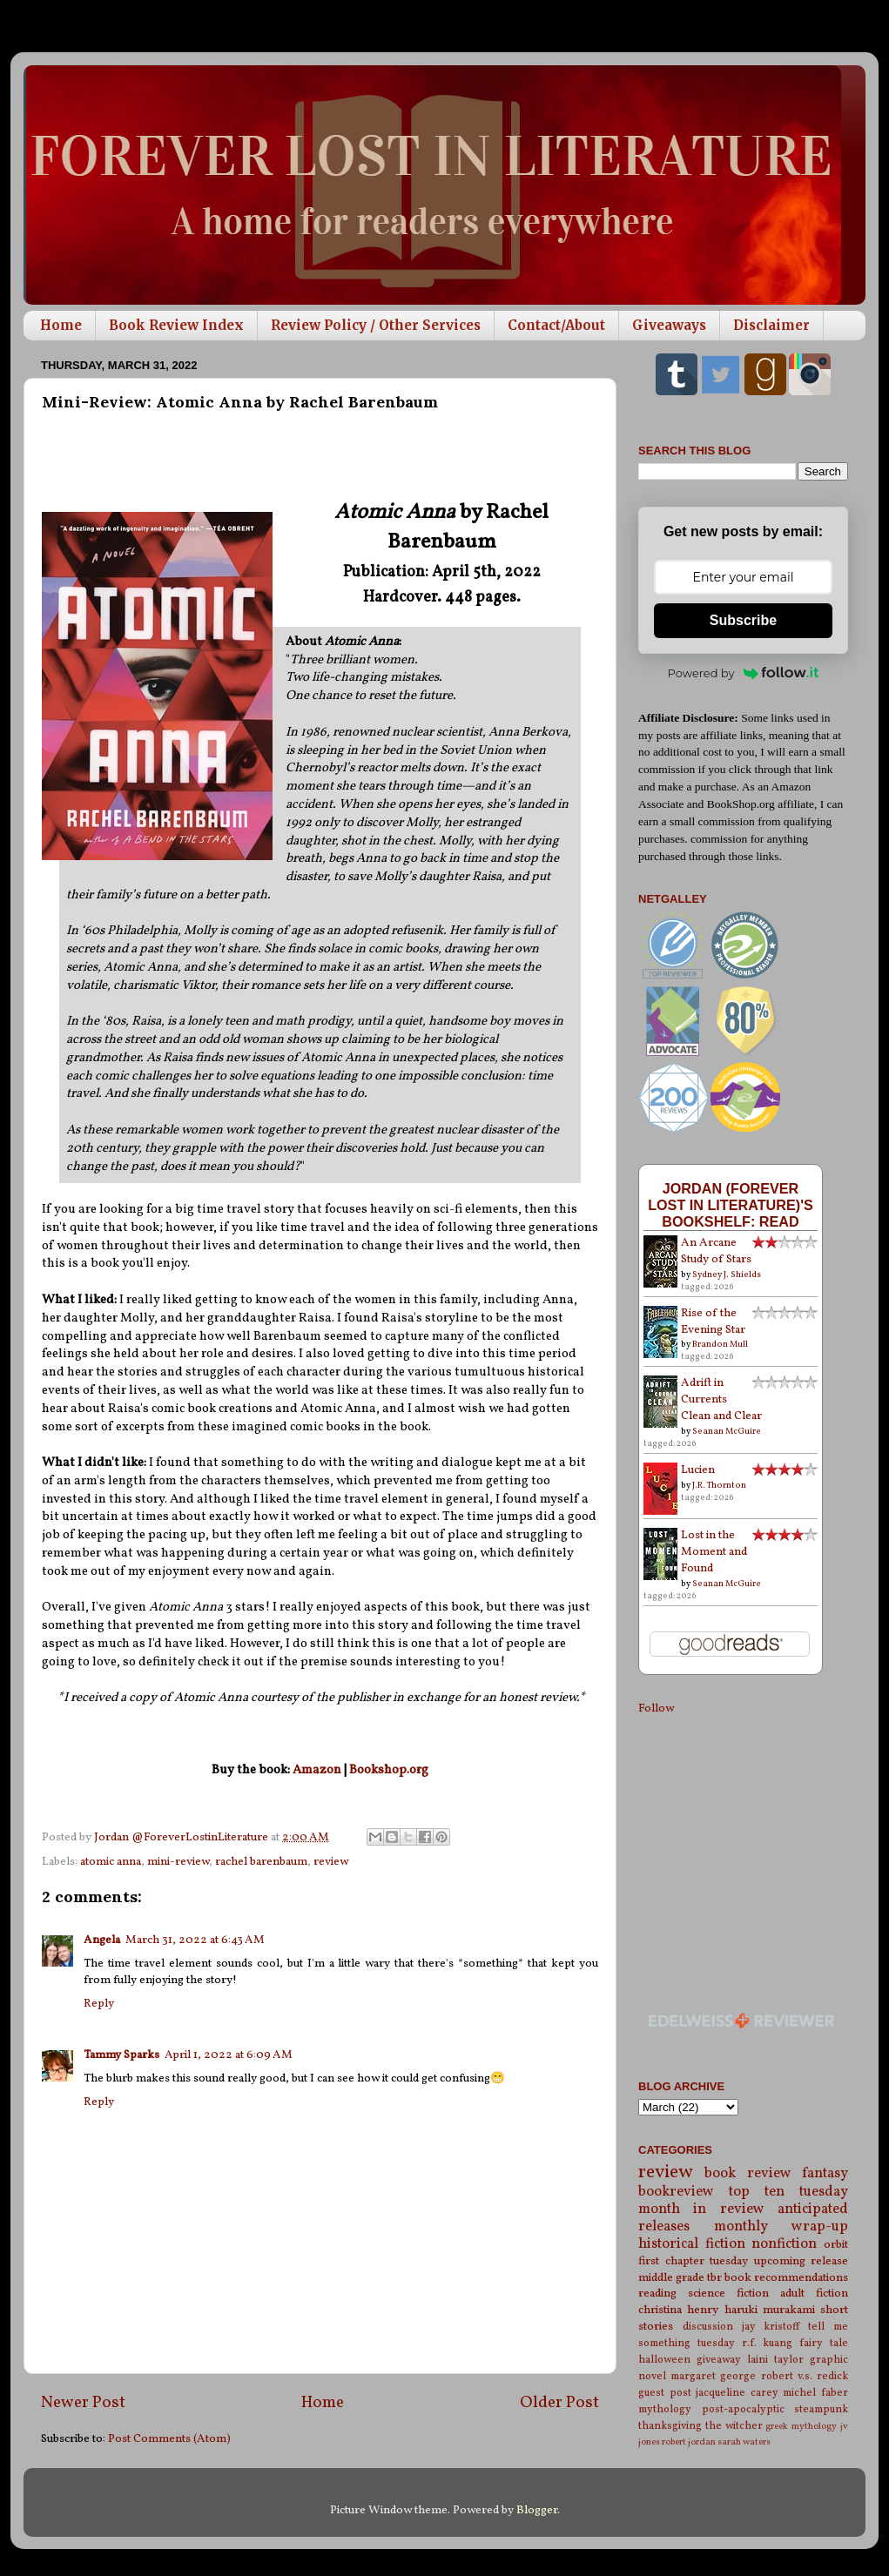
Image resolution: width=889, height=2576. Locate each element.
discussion (708, 2326)
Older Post (559, 2402)
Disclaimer (771, 325)
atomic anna (110, 1861)
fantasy (825, 2173)
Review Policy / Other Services (376, 325)
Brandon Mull (720, 1344)
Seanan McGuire (726, 1431)
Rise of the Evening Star (713, 1321)
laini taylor (775, 2359)
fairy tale (823, 2343)
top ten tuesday (788, 2192)
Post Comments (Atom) (169, 2439)
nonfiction (784, 2244)
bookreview (676, 2192)
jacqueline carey (737, 2392)
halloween (664, 2359)
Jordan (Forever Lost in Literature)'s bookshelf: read (730, 1204)
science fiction (728, 2293)
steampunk (821, 2409)
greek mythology (801, 2426)
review (330, 1861)
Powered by (743, 673)
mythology (664, 2409)
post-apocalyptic (743, 2409)
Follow (656, 1708)
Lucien (698, 1470)
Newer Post (83, 2402)
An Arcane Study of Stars (716, 1251)
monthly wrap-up (781, 2226)
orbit (836, 2244)
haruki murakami (769, 2310)
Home (61, 325)
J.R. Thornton (719, 1485)
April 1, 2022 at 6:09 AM (229, 2055)
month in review (701, 2209)
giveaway (719, 2359)
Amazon (317, 1770)
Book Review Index (176, 325)
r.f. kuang (767, 2343)
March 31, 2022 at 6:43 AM (195, 1940)
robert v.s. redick (804, 2376)
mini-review (178, 1861)
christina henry (678, 2310)
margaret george (713, 2376)
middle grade (671, 2278)
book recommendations (786, 2278)
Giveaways (669, 325)
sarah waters (744, 2442)
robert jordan (689, 2442)
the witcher (734, 2425)
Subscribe (743, 620)
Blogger (536, 2510)
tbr (714, 2278)
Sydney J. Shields (726, 1274)
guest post (664, 2392)
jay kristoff (771, 2326)
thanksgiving (670, 2425)
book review (747, 2173)
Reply (99, 2003)
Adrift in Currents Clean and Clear (721, 1399)
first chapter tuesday (693, 2261)
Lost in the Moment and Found (714, 1552)
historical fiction (691, 2244)
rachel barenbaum (261, 1861)
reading (657, 2293)
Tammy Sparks (121, 2055)
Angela (102, 1940)
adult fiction (814, 2293)
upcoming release (801, 2261)
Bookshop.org (388, 1770)
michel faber (815, 2392)
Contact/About (556, 325)
